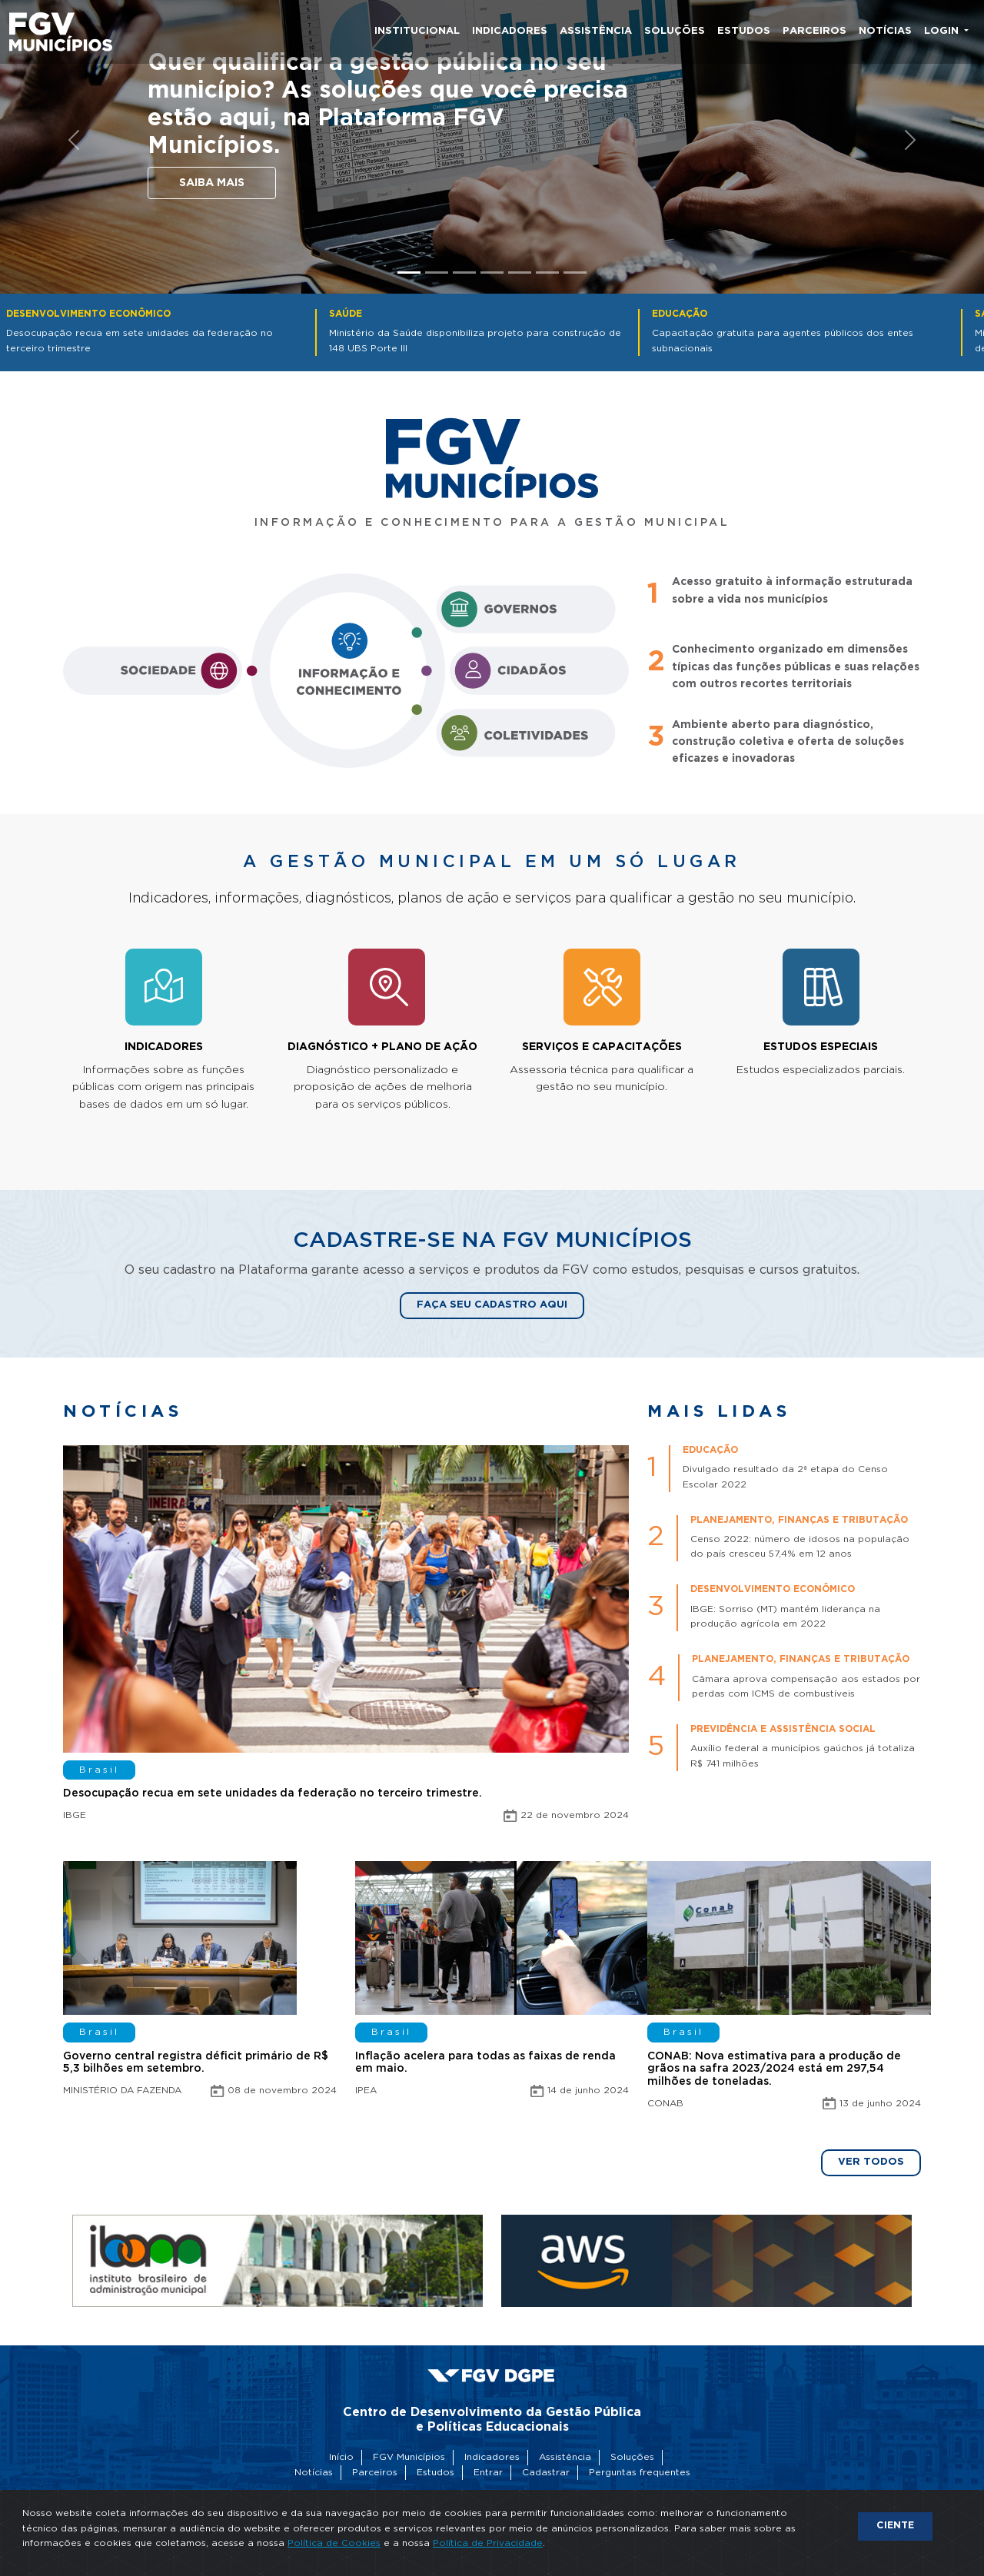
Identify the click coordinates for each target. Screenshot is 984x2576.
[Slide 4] (492, 272)
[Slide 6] (547, 272)
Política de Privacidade (488, 2543)
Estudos (743, 31)
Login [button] (943, 31)
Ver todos (871, 2162)
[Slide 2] (436, 272)
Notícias (885, 31)
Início (341, 2457)
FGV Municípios (409, 2457)
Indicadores (509, 31)
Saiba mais (211, 183)
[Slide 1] (409, 272)
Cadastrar (546, 2472)
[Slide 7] (575, 272)
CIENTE (895, 2525)
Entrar (488, 2472)
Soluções (674, 31)
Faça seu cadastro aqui (492, 1305)
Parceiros (814, 31)
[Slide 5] (519, 272)
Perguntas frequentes (639, 2472)
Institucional (417, 31)
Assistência (596, 31)
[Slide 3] (464, 272)
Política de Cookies (334, 2543)
